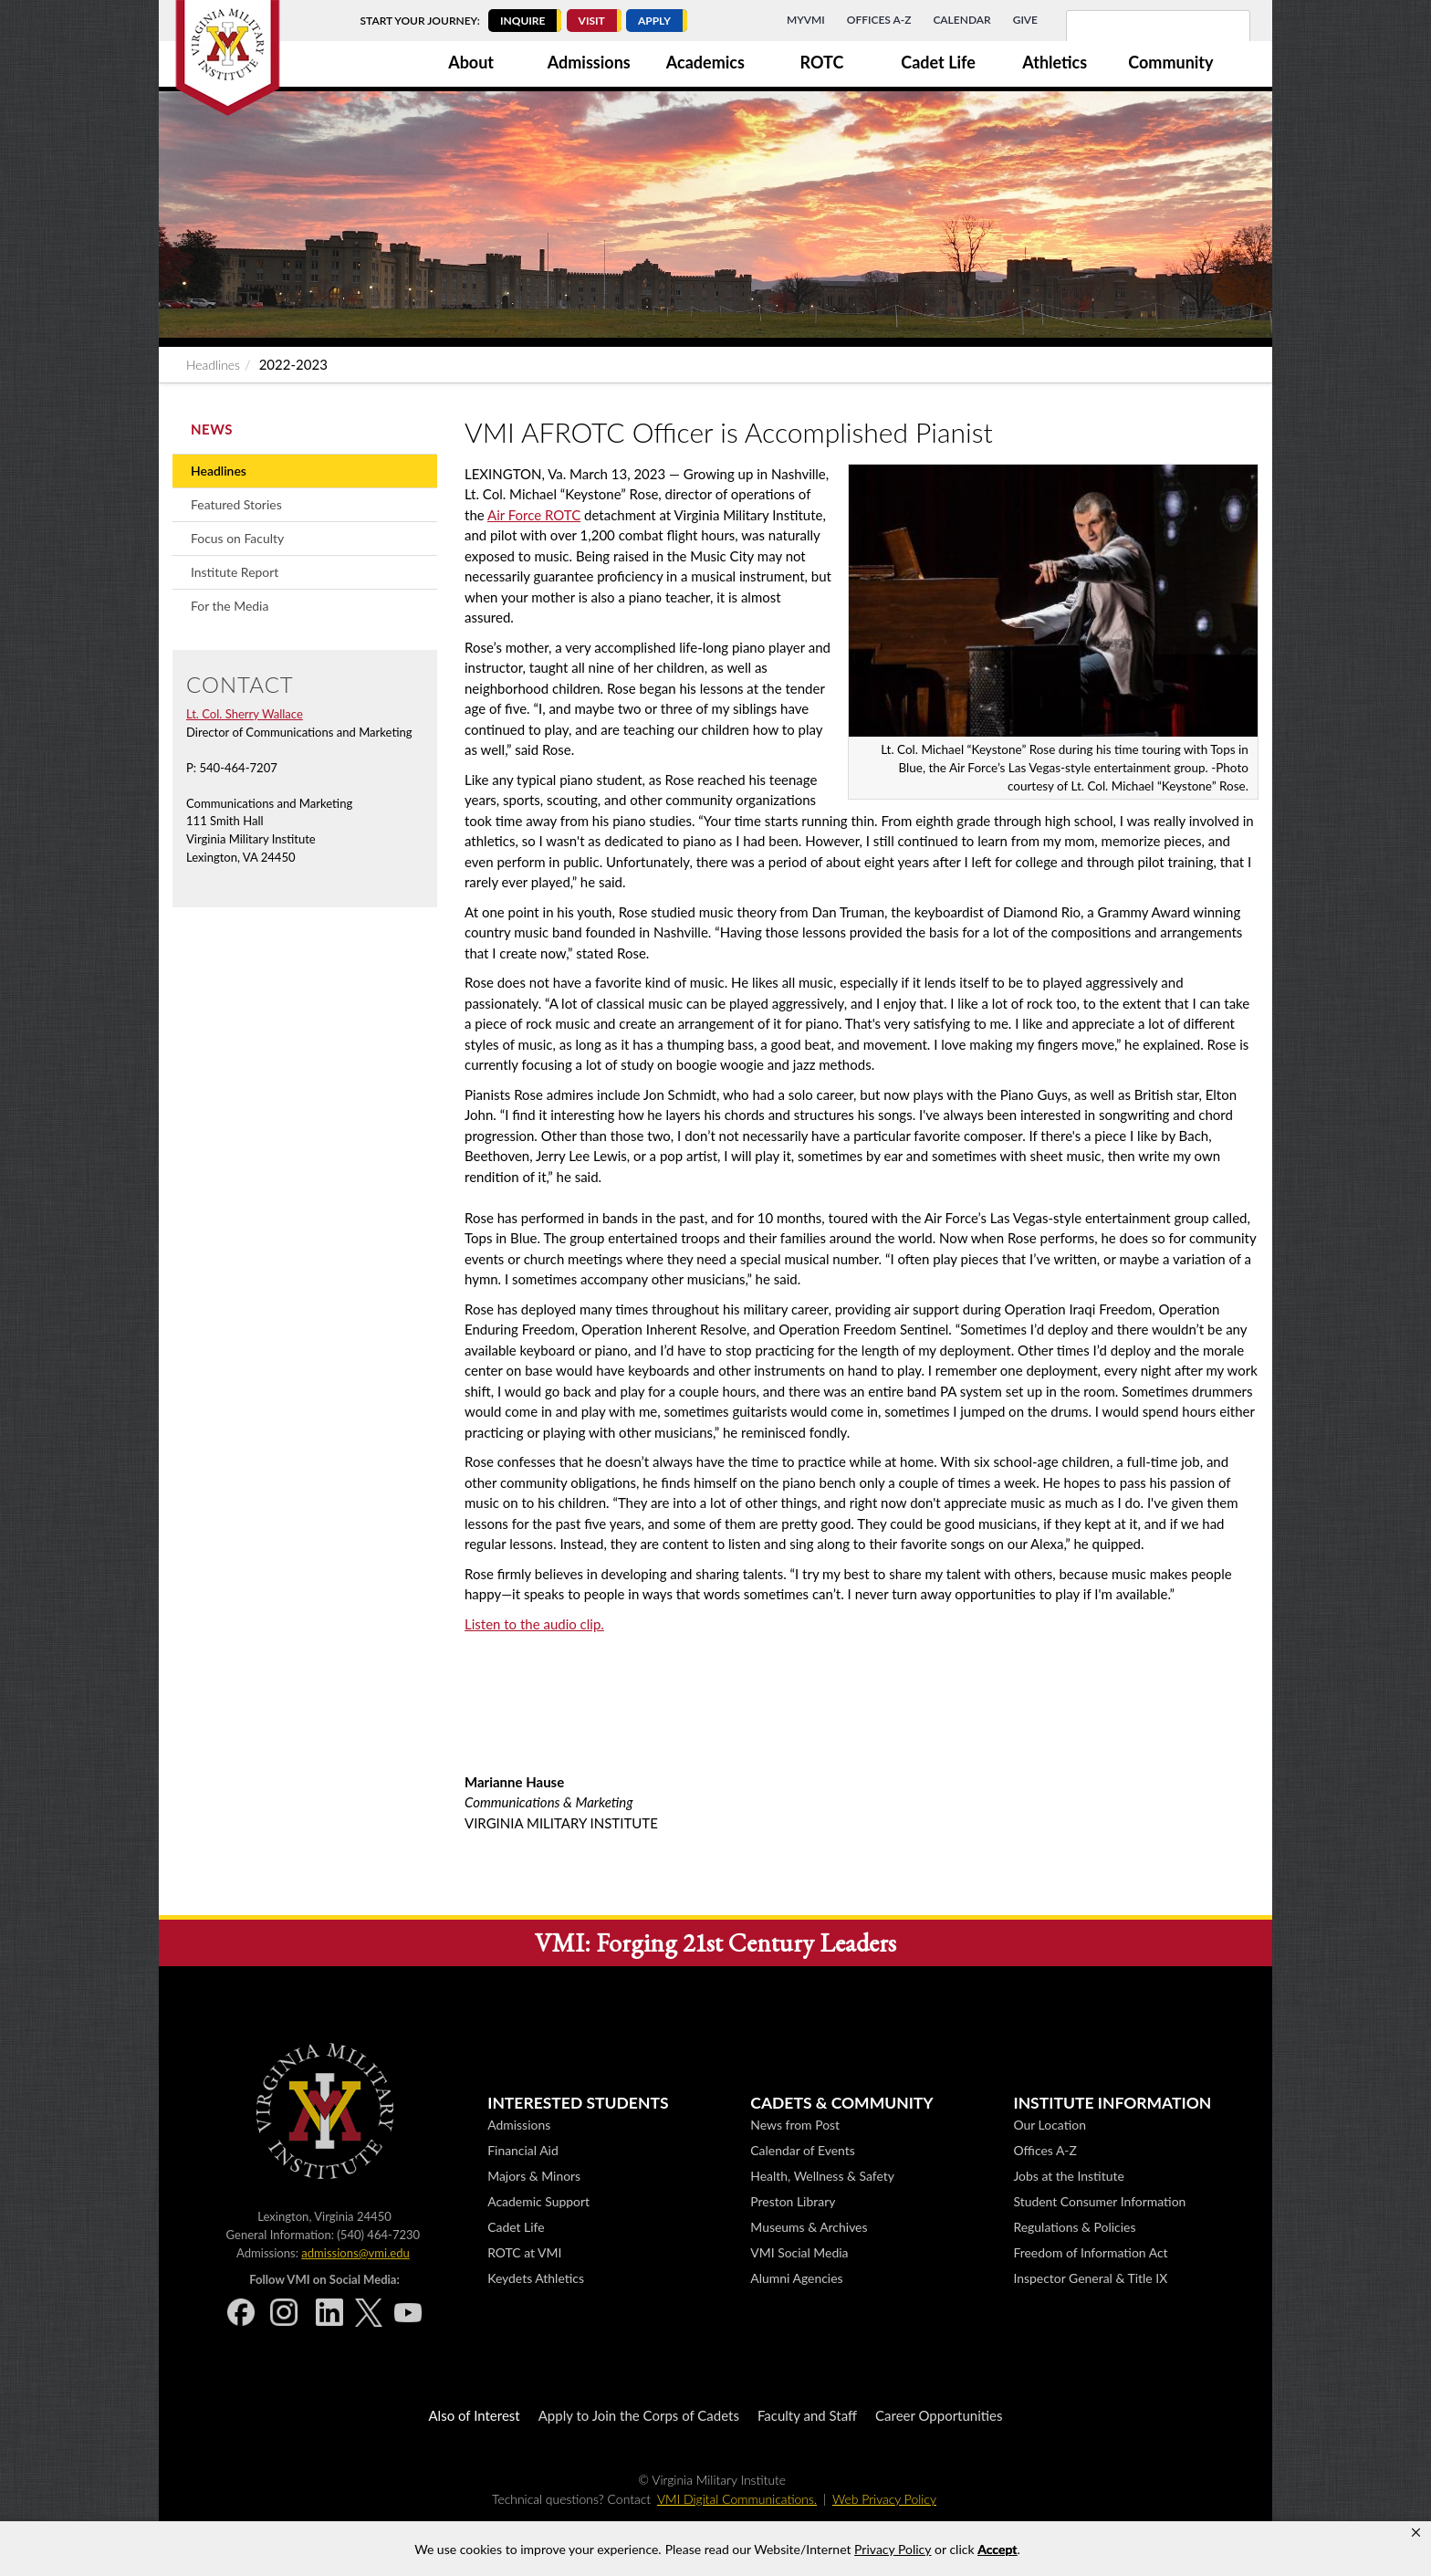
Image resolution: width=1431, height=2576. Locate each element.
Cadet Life (938, 62)
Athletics (1054, 62)
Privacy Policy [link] (892, 2549)
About (471, 62)
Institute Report (234, 572)
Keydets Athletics (535, 2278)
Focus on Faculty (237, 538)
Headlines (213, 364)
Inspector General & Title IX (1090, 2278)
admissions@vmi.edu (355, 2253)
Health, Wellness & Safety (822, 2175)
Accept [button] (997, 2549)
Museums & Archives (808, 2227)
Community (1170, 62)
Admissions (589, 62)
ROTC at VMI (524, 2252)
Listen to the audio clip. (534, 1624)
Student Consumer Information (1099, 2201)
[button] (1416, 2533)
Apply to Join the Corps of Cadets (638, 2415)
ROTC (822, 62)
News (212, 429)
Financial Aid (523, 2150)
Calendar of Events (802, 2150)
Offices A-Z (879, 19)
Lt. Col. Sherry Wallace (244, 714)
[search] (1134, 36)
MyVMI (806, 19)
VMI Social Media (799, 2252)
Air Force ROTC (533, 515)
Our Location (1049, 2124)
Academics (705, 62)
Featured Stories (236, 504)
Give (1025, 19)
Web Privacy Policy (884, 2499)
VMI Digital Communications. (737, 2499)
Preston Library (792, 2201)
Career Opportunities (938, 2415)
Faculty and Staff (807, 2415)
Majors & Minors (533, 2175)
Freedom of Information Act (1090, 2252)
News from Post (795, 2124)
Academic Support (538, 2201)
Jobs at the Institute (1068, 2175)
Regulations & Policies (1074, 2227)
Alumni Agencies (796, 2278)
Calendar (961, 19)
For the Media (229, 605)
